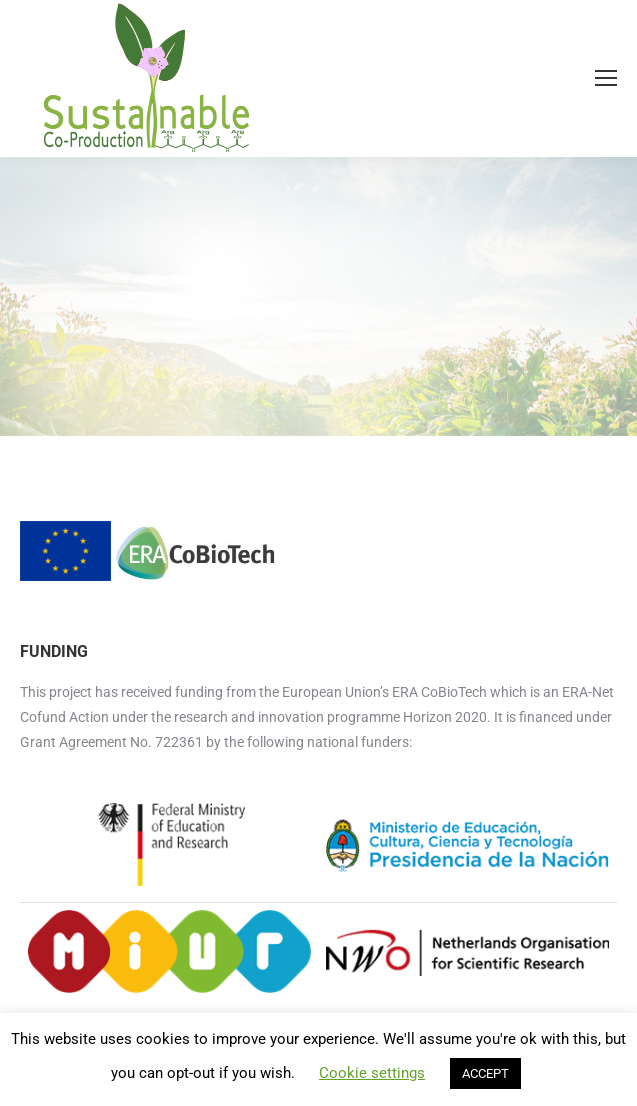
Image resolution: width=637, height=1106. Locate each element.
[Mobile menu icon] (606, 78)
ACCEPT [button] (485, 1073)
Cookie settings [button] (372, 1073)
